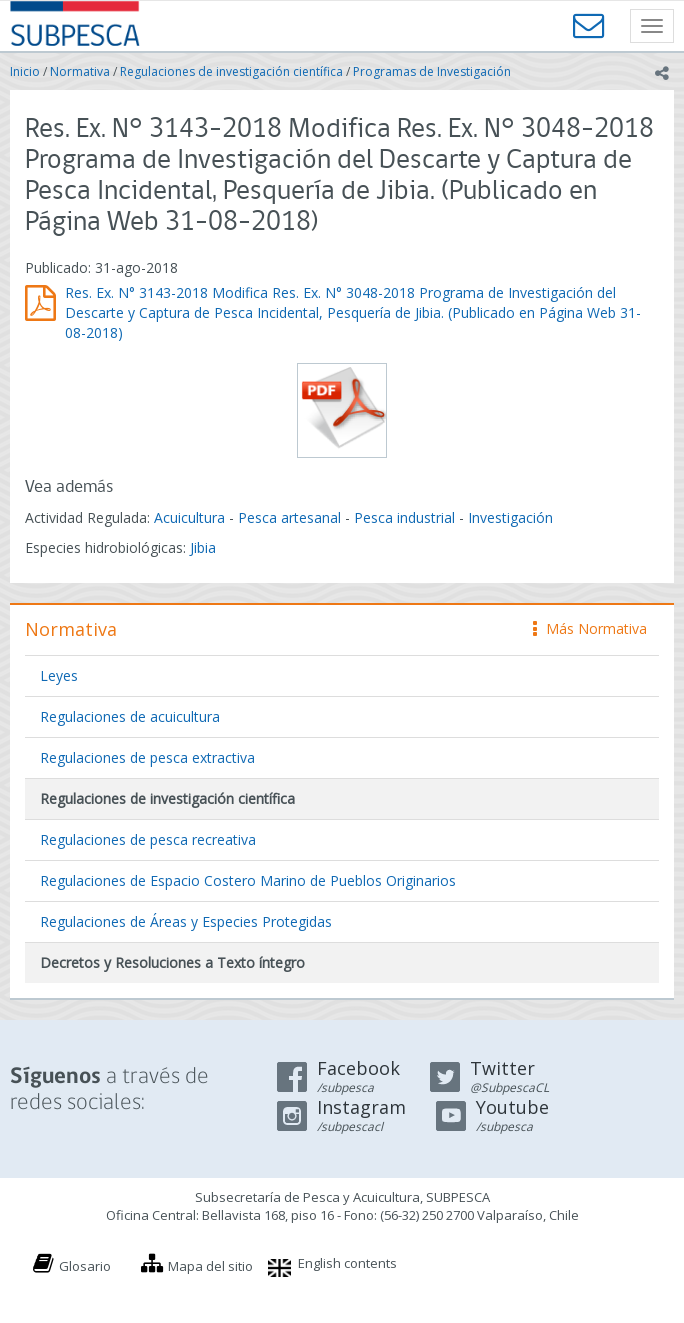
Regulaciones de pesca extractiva (147, 757)
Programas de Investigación (432, 71)
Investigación (510, 517)
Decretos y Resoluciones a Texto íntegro (172, 962)
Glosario (85, 1266)
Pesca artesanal (291, 517)
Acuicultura (189, 517)
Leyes (59, 675)
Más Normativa (590, 628)
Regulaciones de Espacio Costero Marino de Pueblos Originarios (248, 880)
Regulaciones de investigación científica (231, 71)
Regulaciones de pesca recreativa (148, 839)
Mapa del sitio (210, 1266)
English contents (347, 1263)
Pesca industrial (404, 517)
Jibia (203, 547)
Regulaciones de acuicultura (130, 716)
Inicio (25, 71)
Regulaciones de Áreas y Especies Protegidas (186, 921)
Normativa (80, 71)
